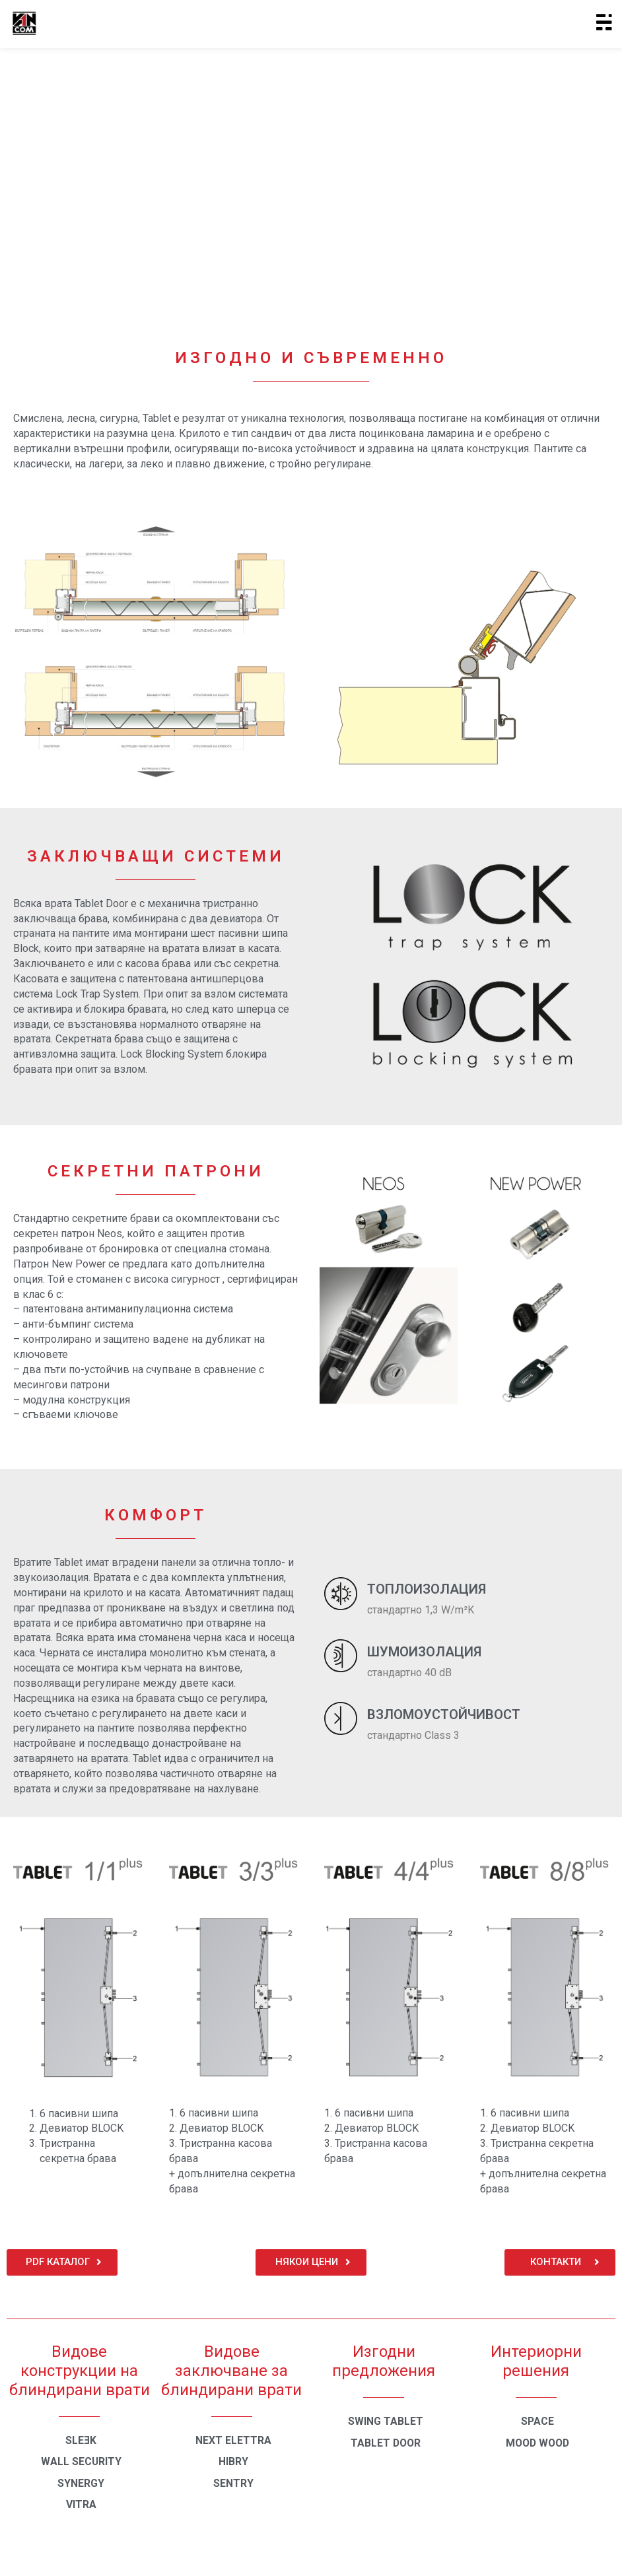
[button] (62, 2262)
